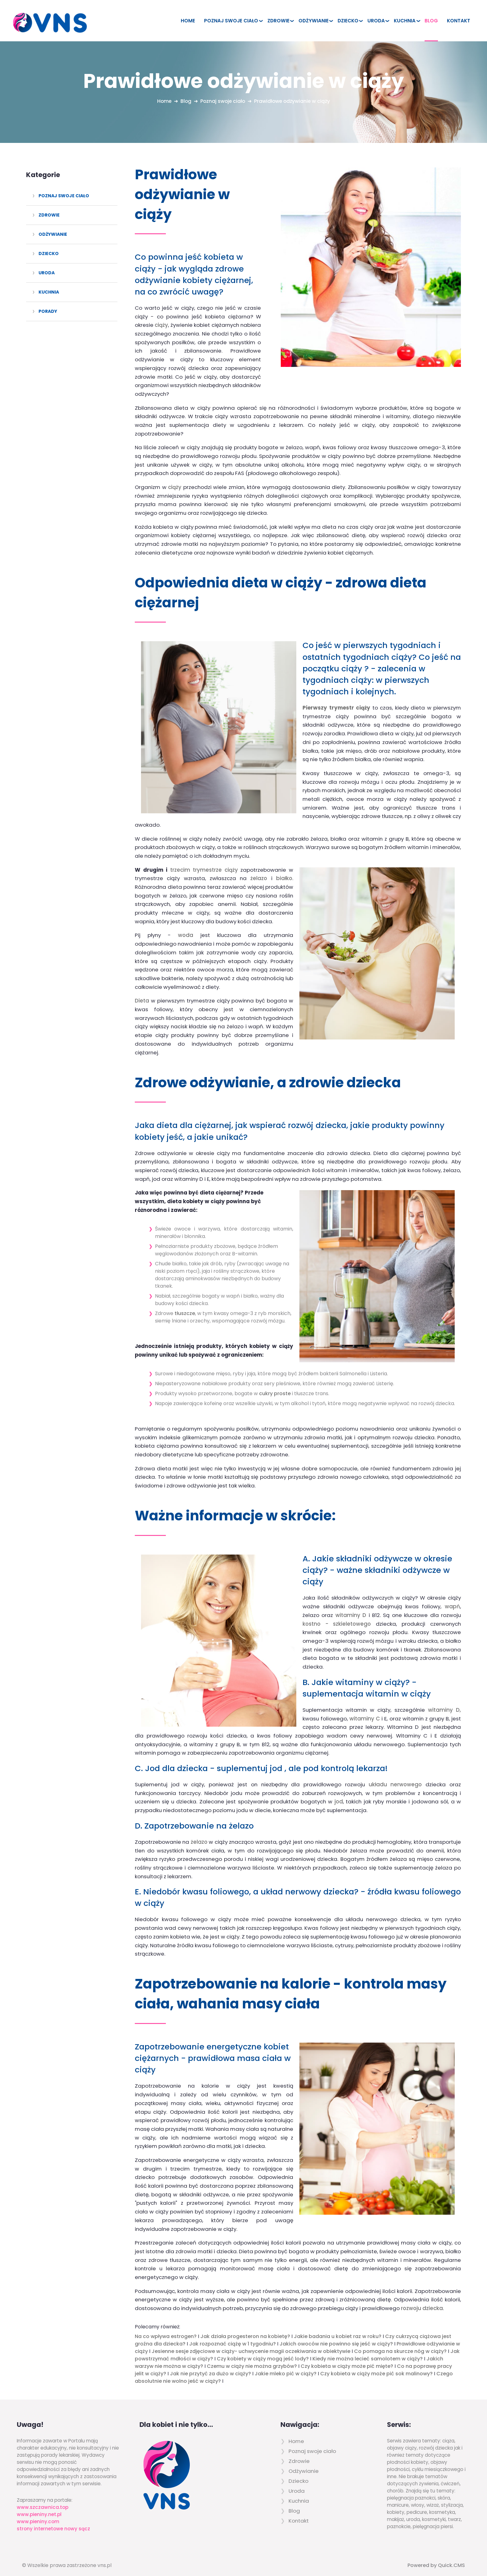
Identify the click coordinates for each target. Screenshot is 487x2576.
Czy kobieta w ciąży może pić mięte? (347, 2357)
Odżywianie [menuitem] (313, 20)
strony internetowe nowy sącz (53, 2520)
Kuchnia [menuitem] (405, 20)
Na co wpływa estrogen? (166, 2328)
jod (339, 1793)
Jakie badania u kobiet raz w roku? (337, 2328)
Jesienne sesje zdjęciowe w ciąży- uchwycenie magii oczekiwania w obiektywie (251, 2342)
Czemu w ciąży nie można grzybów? (252, 2357)
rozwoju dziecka (422, 2299)
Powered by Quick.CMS (436, 2556)
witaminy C (364, 1710)
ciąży (161, 325)
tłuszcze (185, 1305)
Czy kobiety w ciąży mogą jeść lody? (263, 2350)
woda (185, 926)
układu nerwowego (395, 1775)
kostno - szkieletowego (337, 1615)
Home (162, 101)
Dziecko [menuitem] (348, 20)
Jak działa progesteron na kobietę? (245, 2328)
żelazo (258, 870)
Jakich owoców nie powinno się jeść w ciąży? (336, 2335)
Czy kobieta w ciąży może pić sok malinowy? (376, 2365)
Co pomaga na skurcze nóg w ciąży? (400, 2342)
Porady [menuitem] (48, 311)
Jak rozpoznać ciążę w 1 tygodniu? (232, 2335)
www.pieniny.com (38, 2513)
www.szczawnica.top (42, 2499)
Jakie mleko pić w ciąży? (285, 2365)
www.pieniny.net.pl (39, 2506)
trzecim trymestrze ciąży (204, 861)
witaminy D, (444, 1701)
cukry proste (275, 1385)
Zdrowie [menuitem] (278, 20)
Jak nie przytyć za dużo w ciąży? (210, 2365)
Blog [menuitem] (431, 20)
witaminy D (350, 1606)
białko (284, 870)
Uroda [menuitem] (376, 20)
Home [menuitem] (188, 20)
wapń (452, 1597)
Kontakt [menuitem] (458, 20)
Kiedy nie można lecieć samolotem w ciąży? (367, 2350)
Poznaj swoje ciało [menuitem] (231, 20)
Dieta (142, 992)
